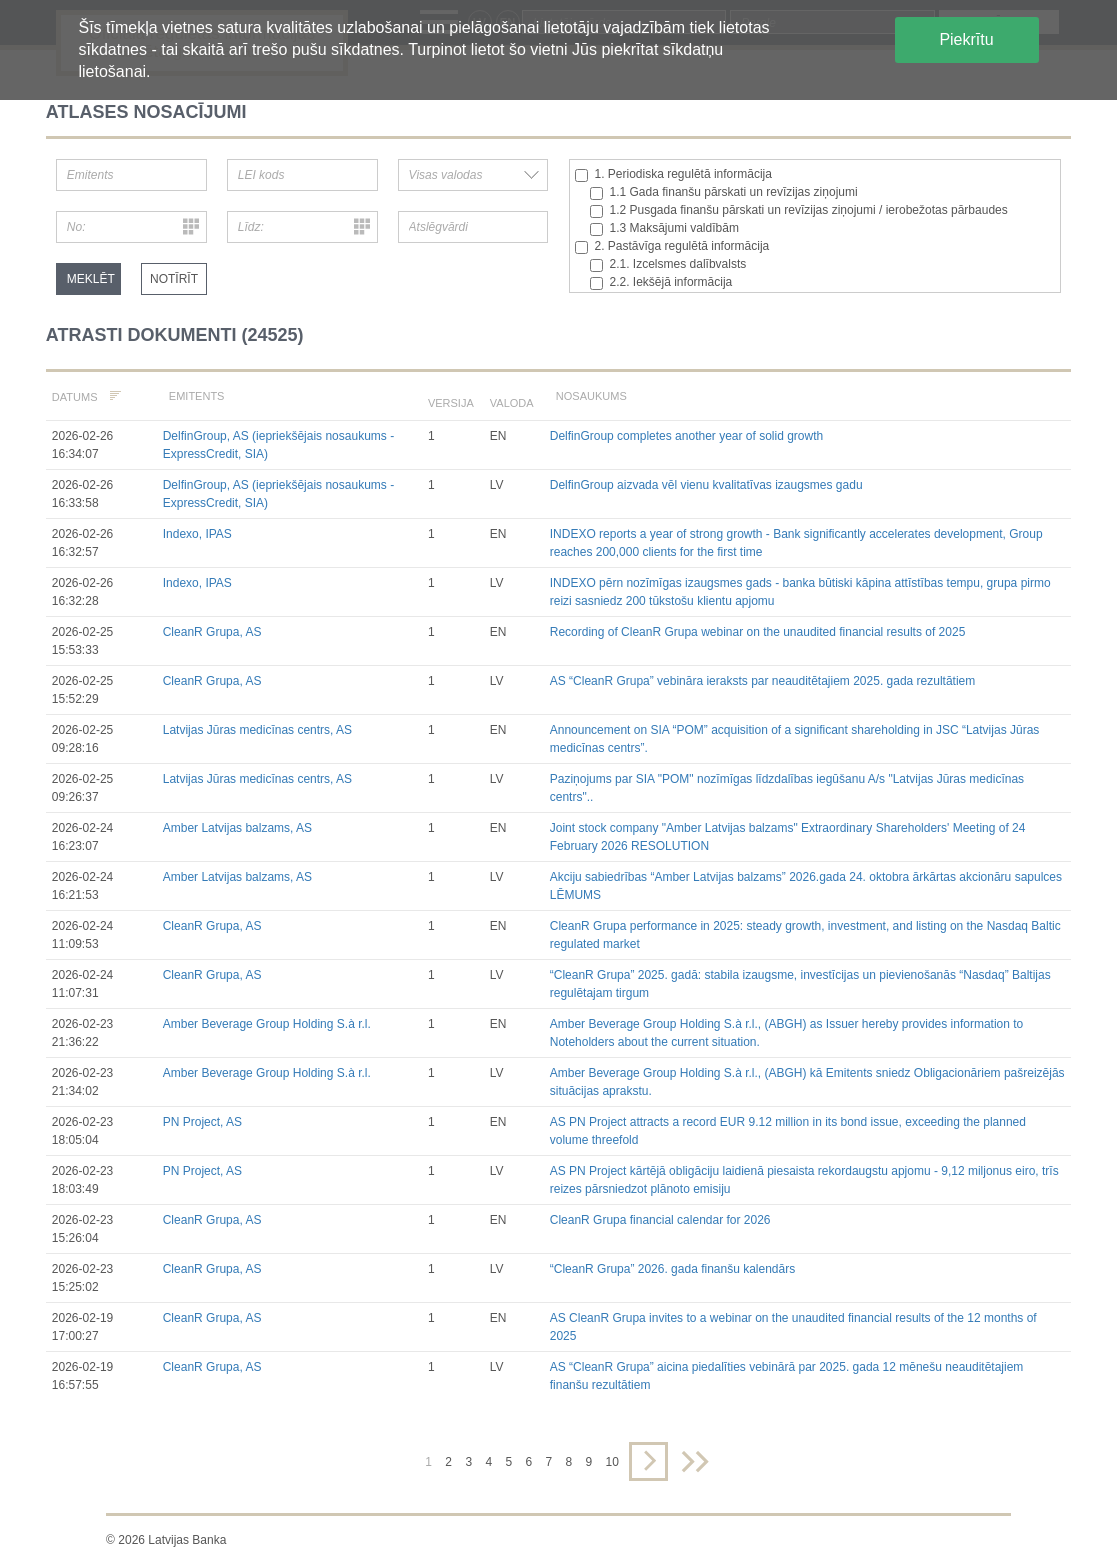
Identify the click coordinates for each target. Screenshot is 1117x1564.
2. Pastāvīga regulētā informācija (672, 246)
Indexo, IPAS (197, 534)
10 (612, 1462)
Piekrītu (966, 39)
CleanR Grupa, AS (212, 632)
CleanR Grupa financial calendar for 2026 (660, 1220)
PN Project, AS (202, 1122)
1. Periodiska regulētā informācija (673, 174)
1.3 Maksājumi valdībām (664, 228)
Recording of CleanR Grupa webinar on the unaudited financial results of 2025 (758, 632)
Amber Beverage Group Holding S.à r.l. (267, 1024)
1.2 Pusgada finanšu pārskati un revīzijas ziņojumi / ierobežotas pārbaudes (799, 210)
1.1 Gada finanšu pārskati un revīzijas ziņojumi (724, 192)
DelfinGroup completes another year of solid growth (686, 436)
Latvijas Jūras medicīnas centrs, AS (257, 730)
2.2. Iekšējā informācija (661, 282)
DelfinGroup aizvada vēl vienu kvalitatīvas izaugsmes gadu (706, 485)
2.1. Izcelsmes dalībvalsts (668, 264)
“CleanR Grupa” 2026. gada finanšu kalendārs (672, 1269)
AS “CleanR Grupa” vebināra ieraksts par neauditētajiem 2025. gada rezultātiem (763, 681)
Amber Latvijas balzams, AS (237, 828)
